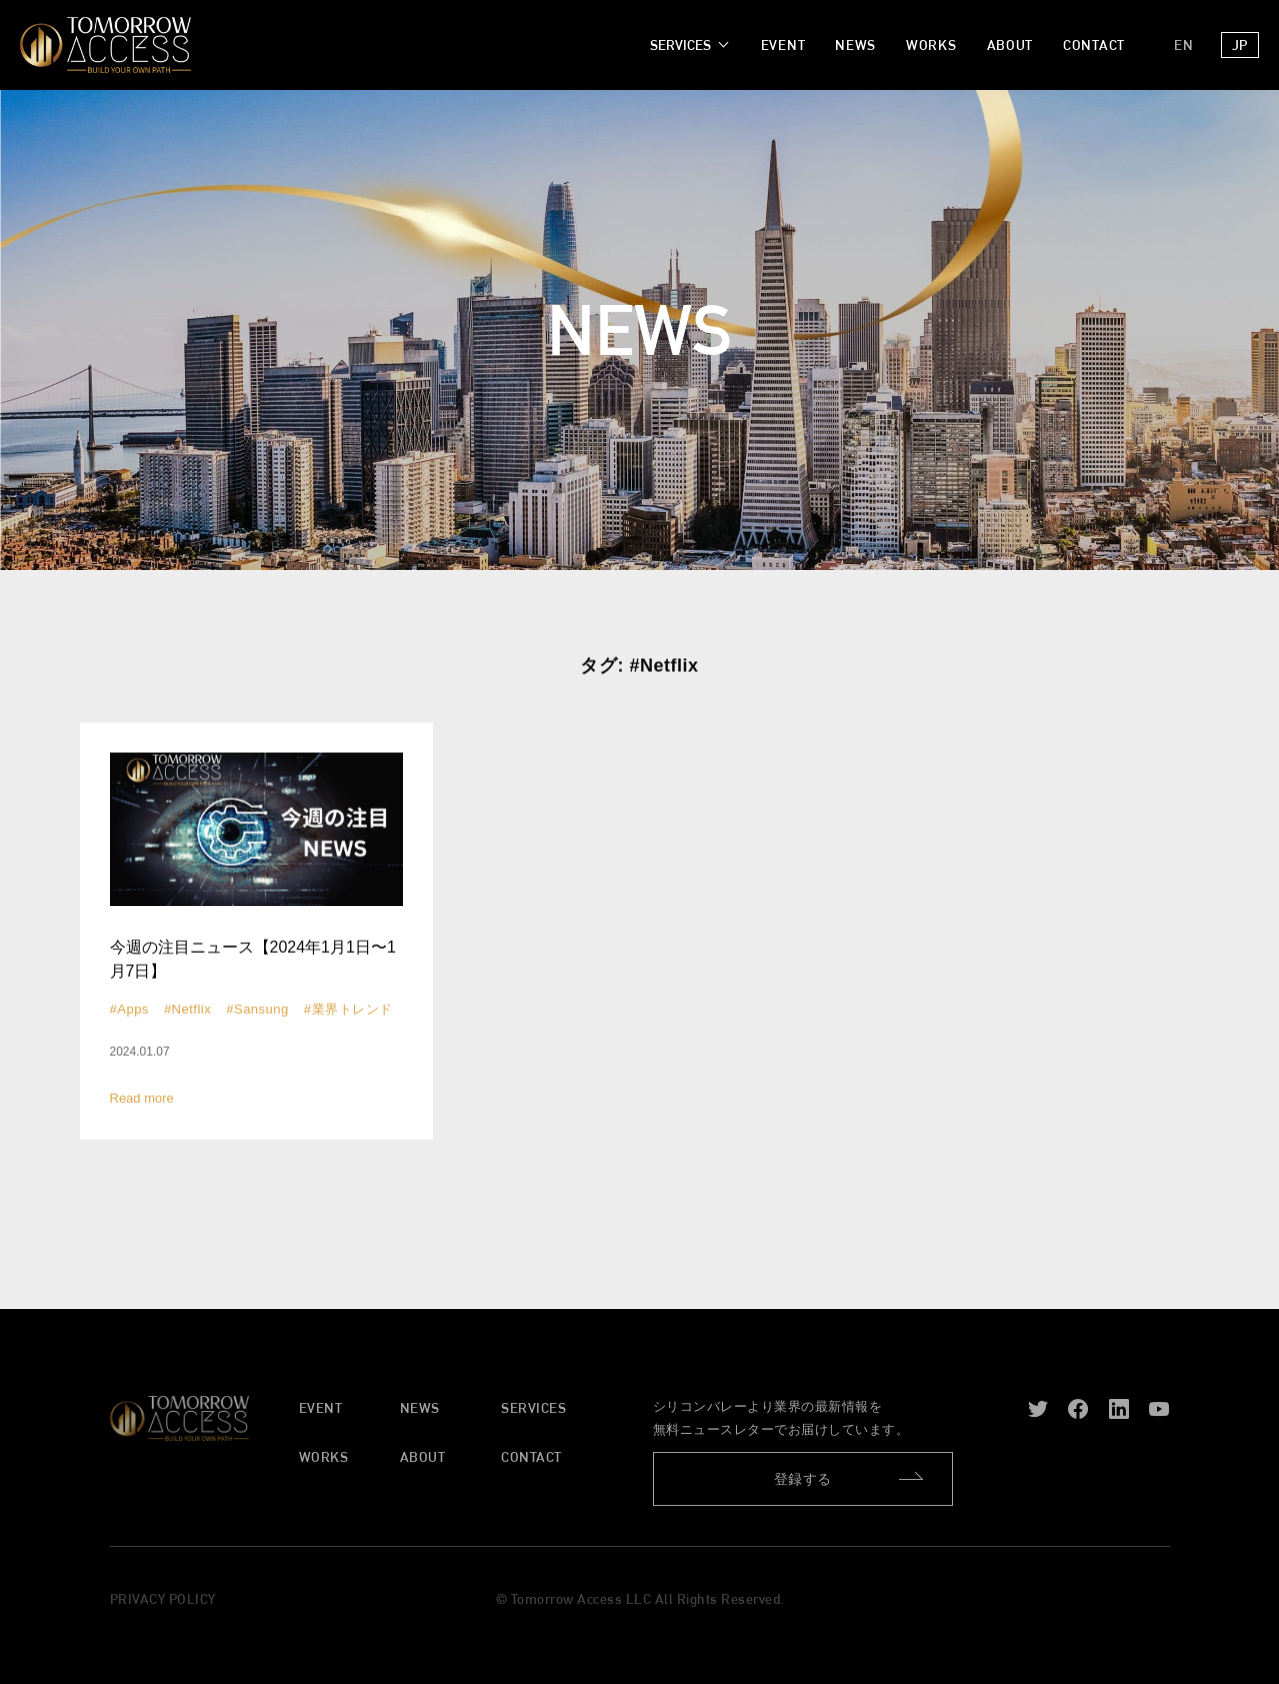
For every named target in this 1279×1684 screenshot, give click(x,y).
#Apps (129, 1010)
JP (1240, 45)
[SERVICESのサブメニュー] (687, 45)
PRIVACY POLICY (163, 1605)
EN (1183, 45)
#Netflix (187, 1010)
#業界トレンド (348, 1010)
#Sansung (257, 1010)
